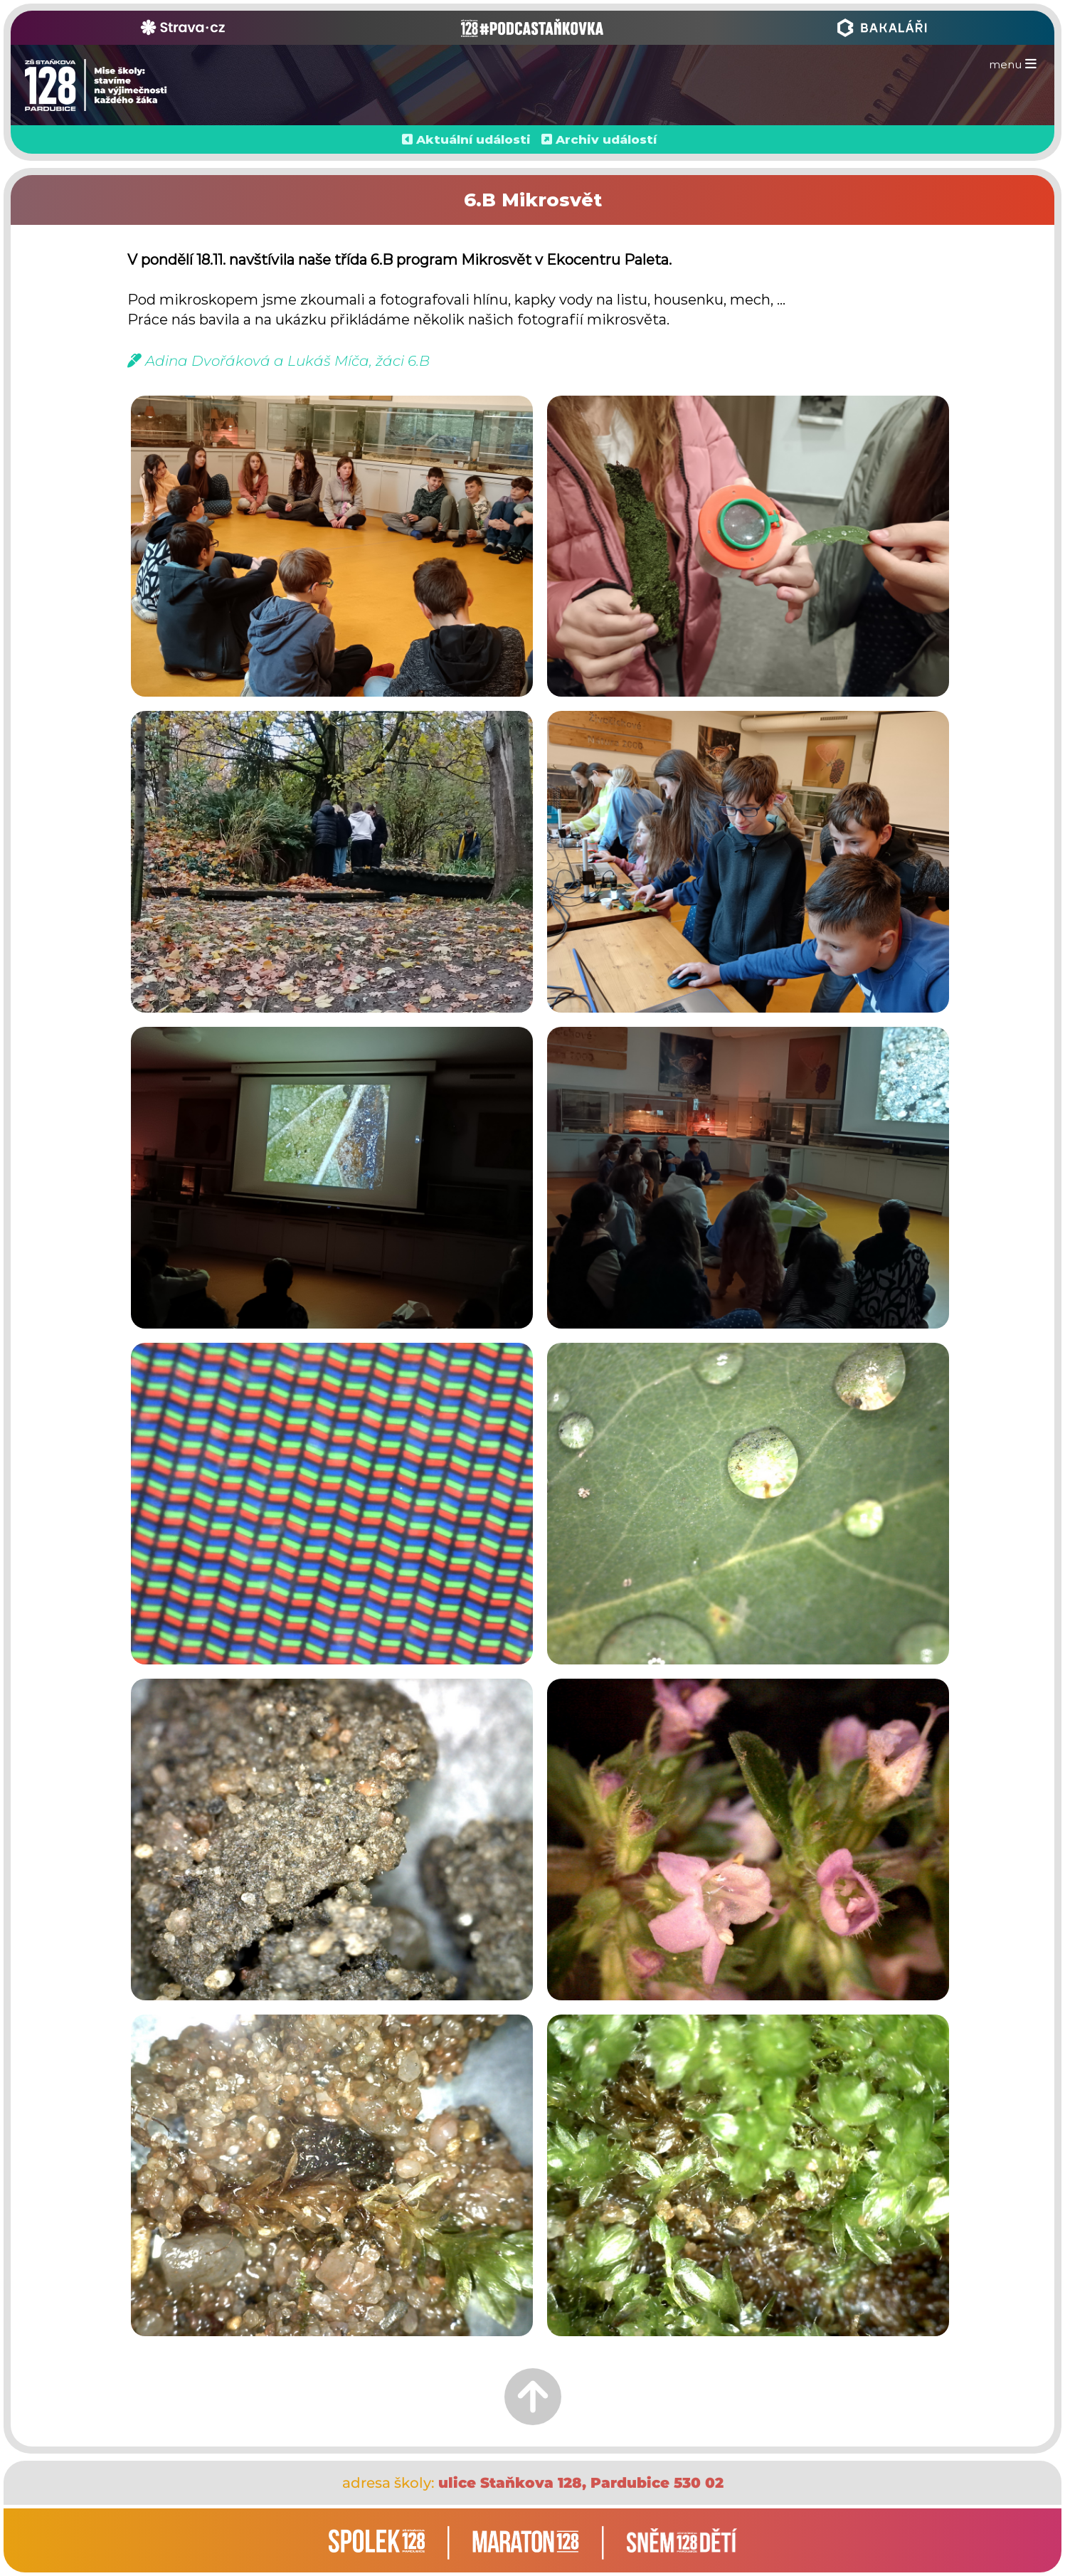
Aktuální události (473, 139)
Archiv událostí (606, 139)
